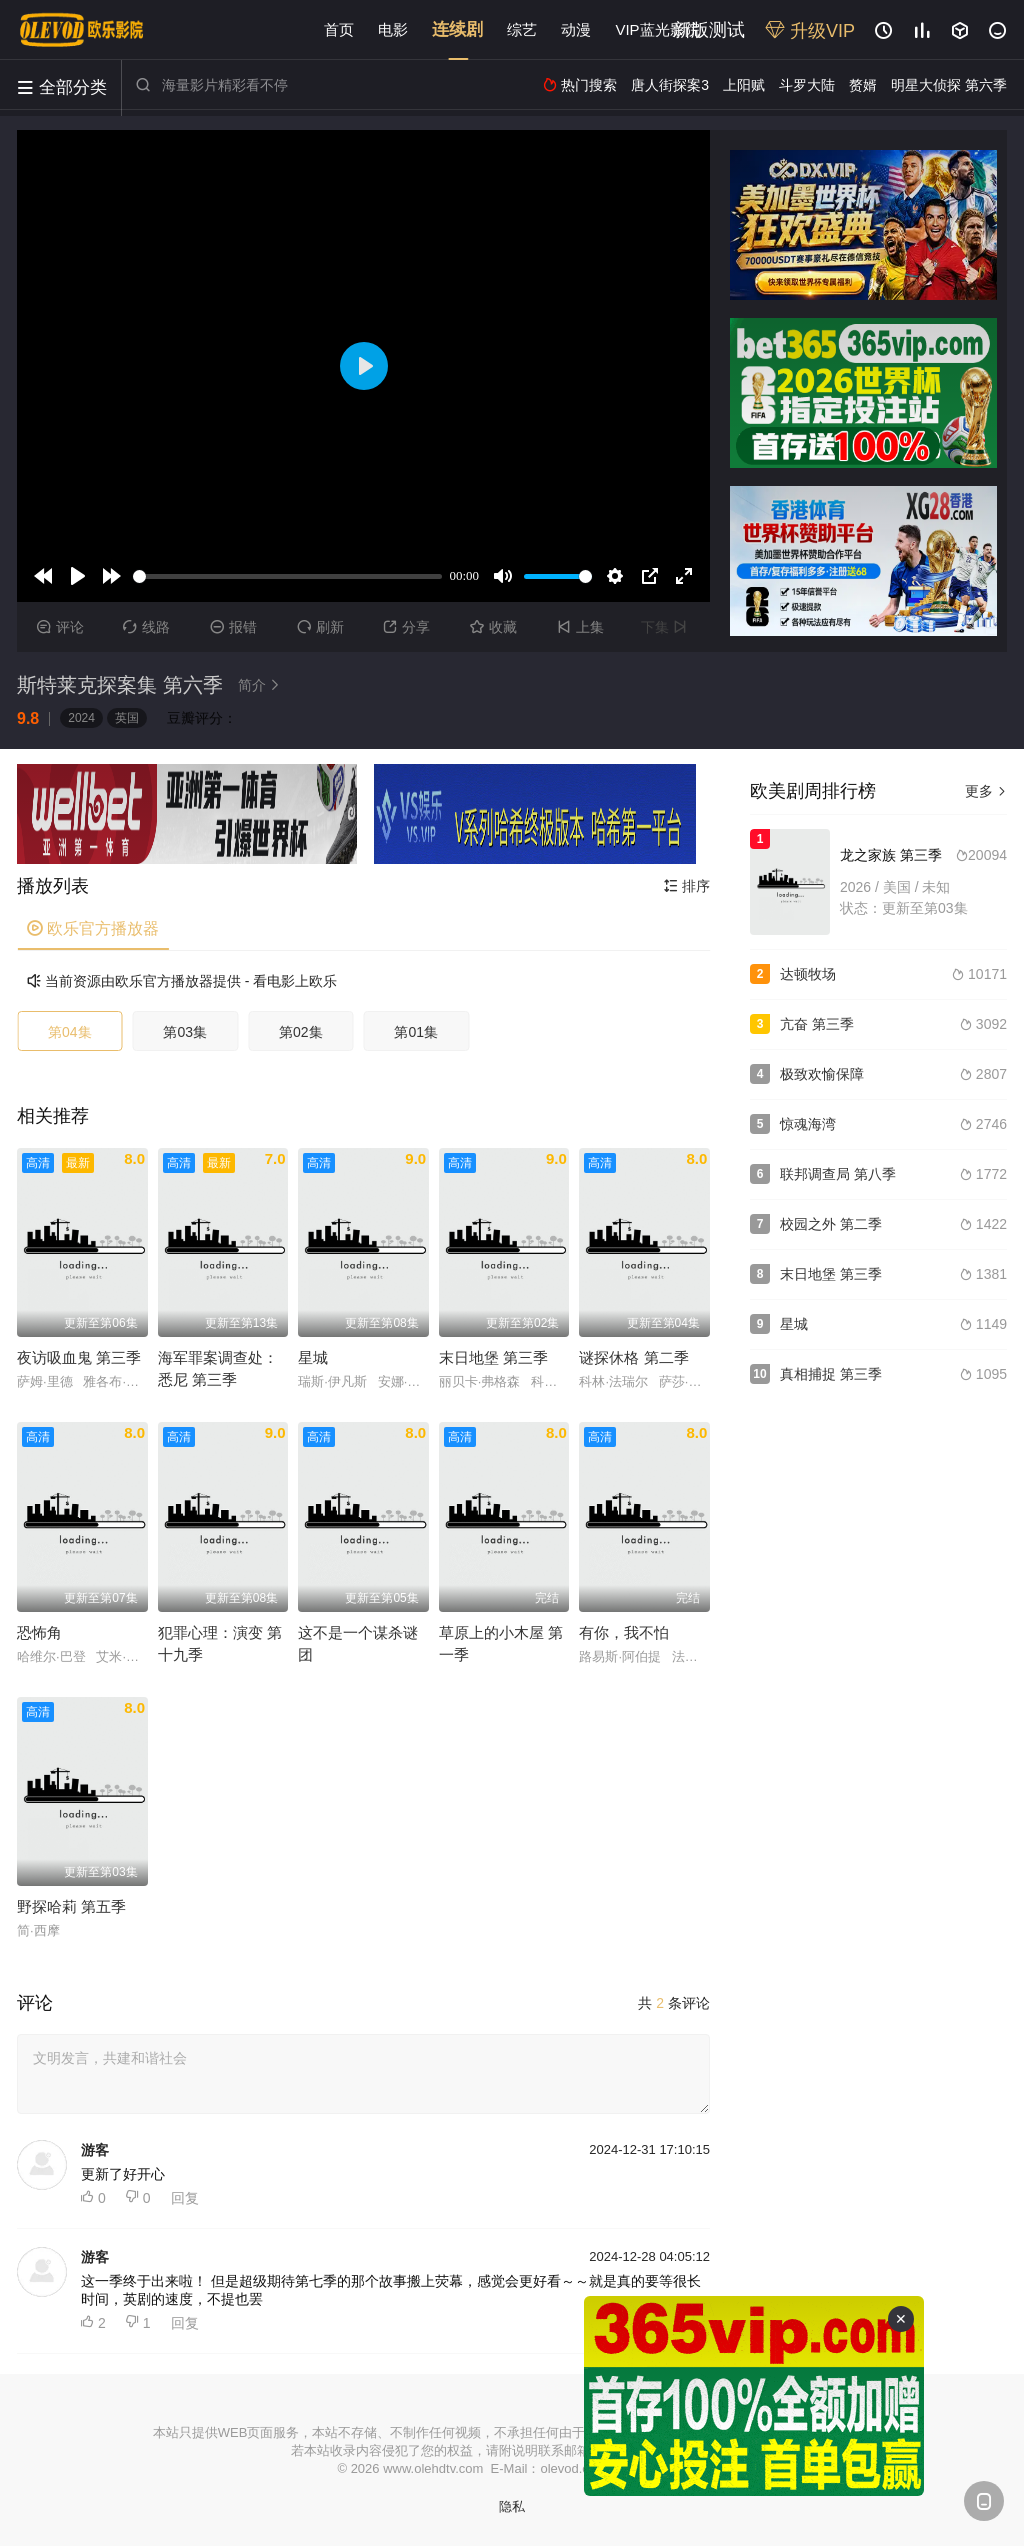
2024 (81, 718)
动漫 (576, 29)
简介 (262, 685)
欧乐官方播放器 (93, 928)
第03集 (185, 1032)
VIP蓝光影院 (657, 29)
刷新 (320, 627)
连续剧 (457, 29)
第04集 (70, 1032)
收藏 (493, 627)
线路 (146, 627)
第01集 (416, 1032)
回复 (185, 2198)
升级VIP (810, 31)
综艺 (522, 29)
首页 (339, 29)
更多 (986, 791)
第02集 (301, 1032)
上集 (580, 627)
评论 (60, 627)
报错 (233, 627)
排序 (687, 886)
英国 (127, 718)
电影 (393, 29)
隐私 (512, 2506)
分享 (406, 627)
